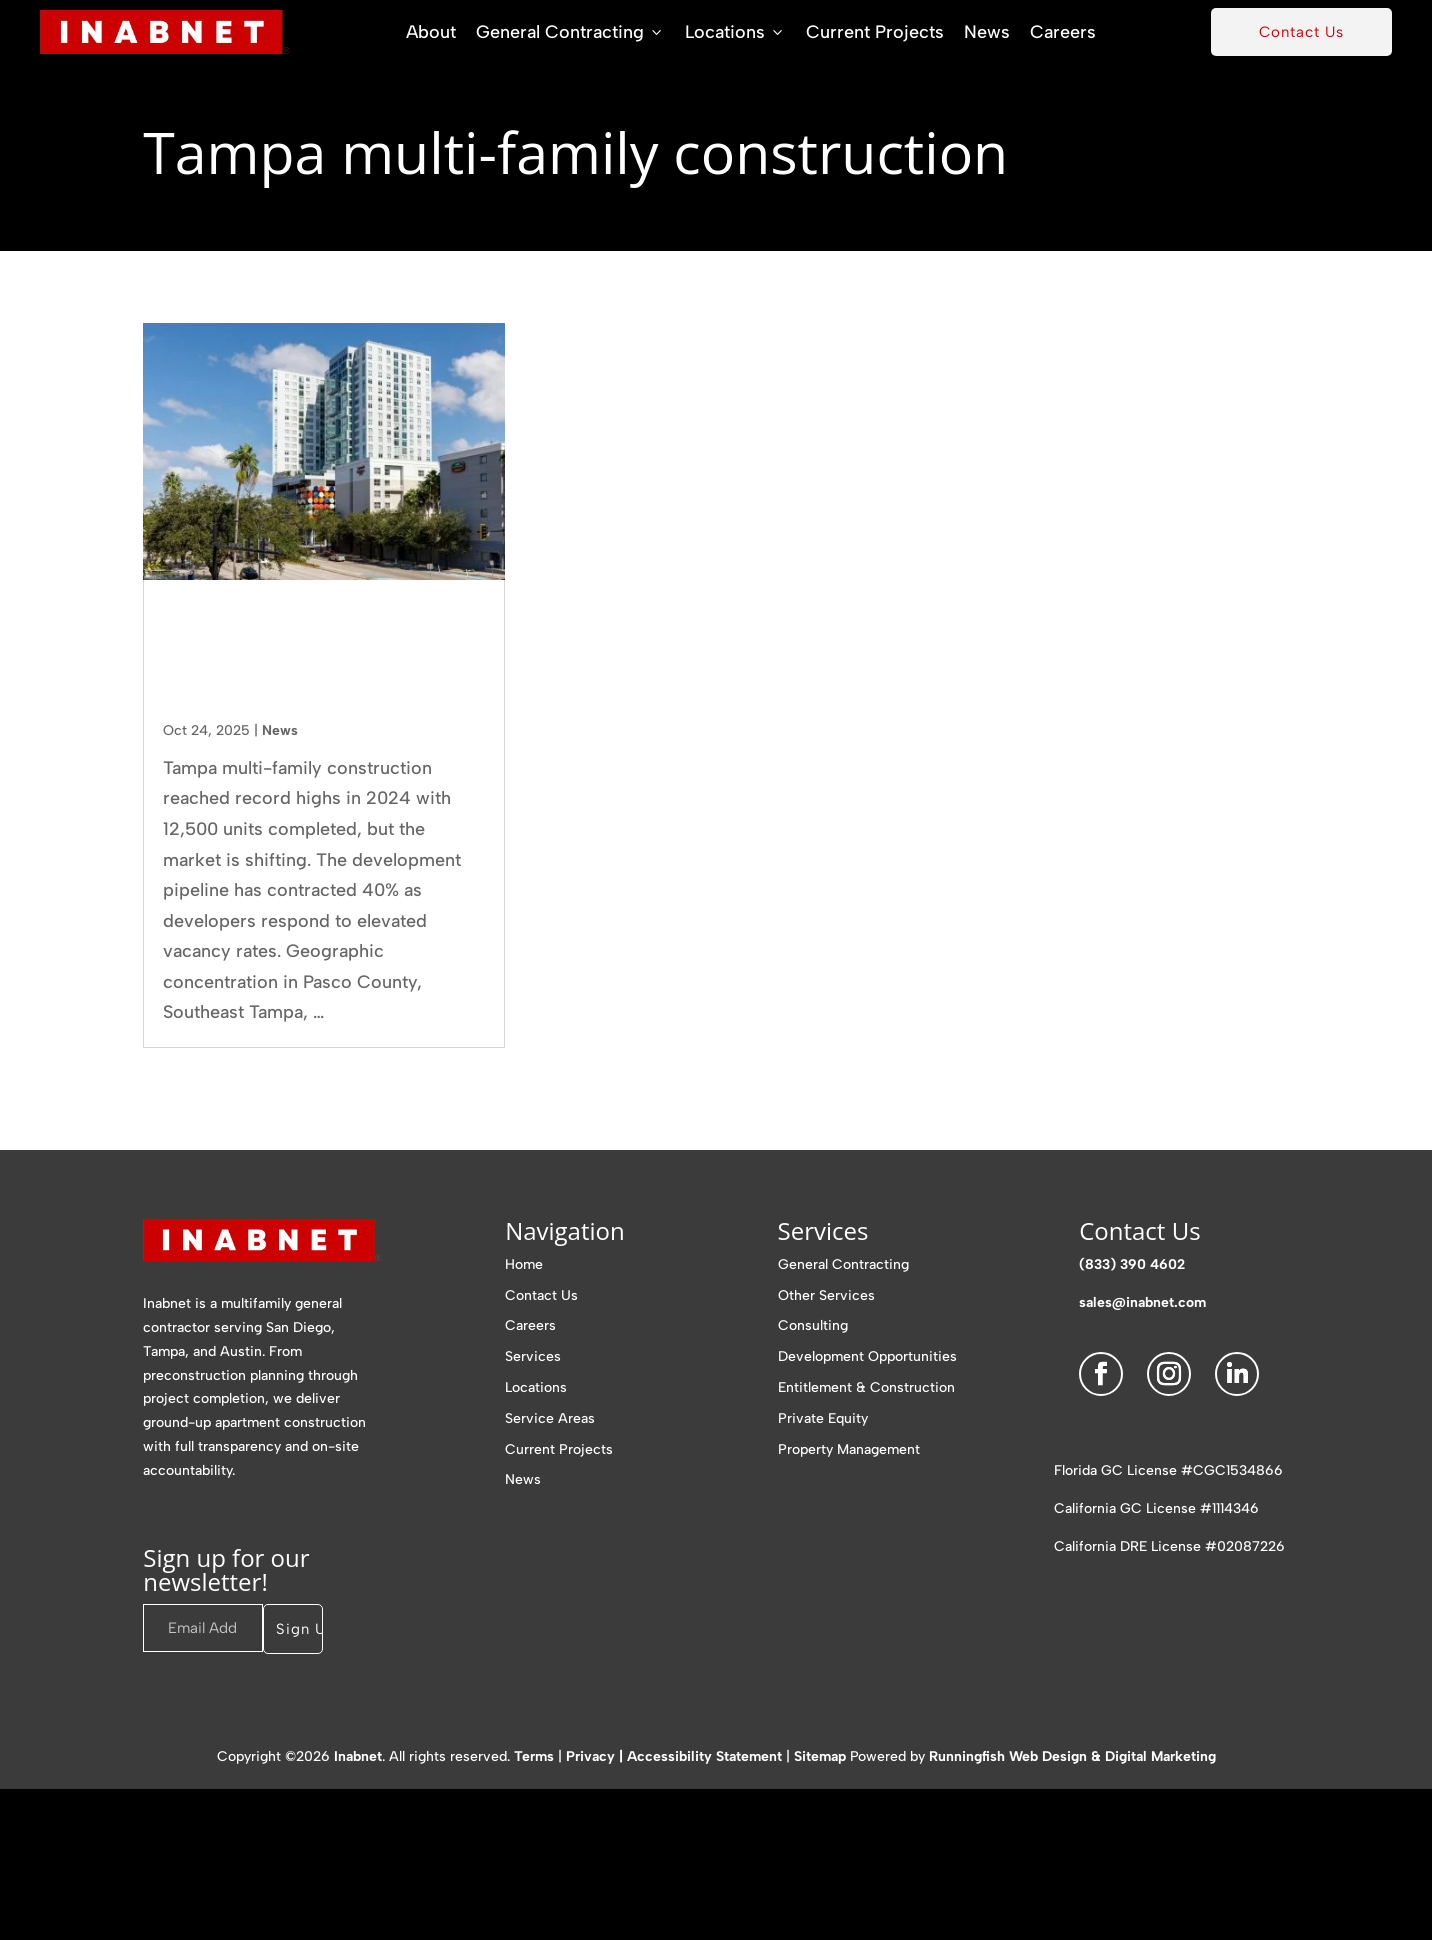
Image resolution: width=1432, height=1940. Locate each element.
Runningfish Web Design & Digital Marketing (1072, 1756)
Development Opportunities (867, 1356)
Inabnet (358, 1756)
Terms (534, 1756)
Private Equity (823, 1418)
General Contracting (570, 32)
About (431, 32)
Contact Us (1301, 32)
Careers (1063, 32)
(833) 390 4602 (1132, 1264)
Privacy (590, 1756)
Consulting (813, 1325)
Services (533, 1356)
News (987, 32)
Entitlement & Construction (866, 1387)
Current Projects (875, 32)
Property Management (849, 1449)
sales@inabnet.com (1142, 1302)
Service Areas (550, 1418)
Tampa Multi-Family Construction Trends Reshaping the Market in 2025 (310, 657)
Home (524, 1264)
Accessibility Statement (704, 1756)
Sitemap (820, 1756)
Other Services (826, 1295)
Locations (735, 32)
